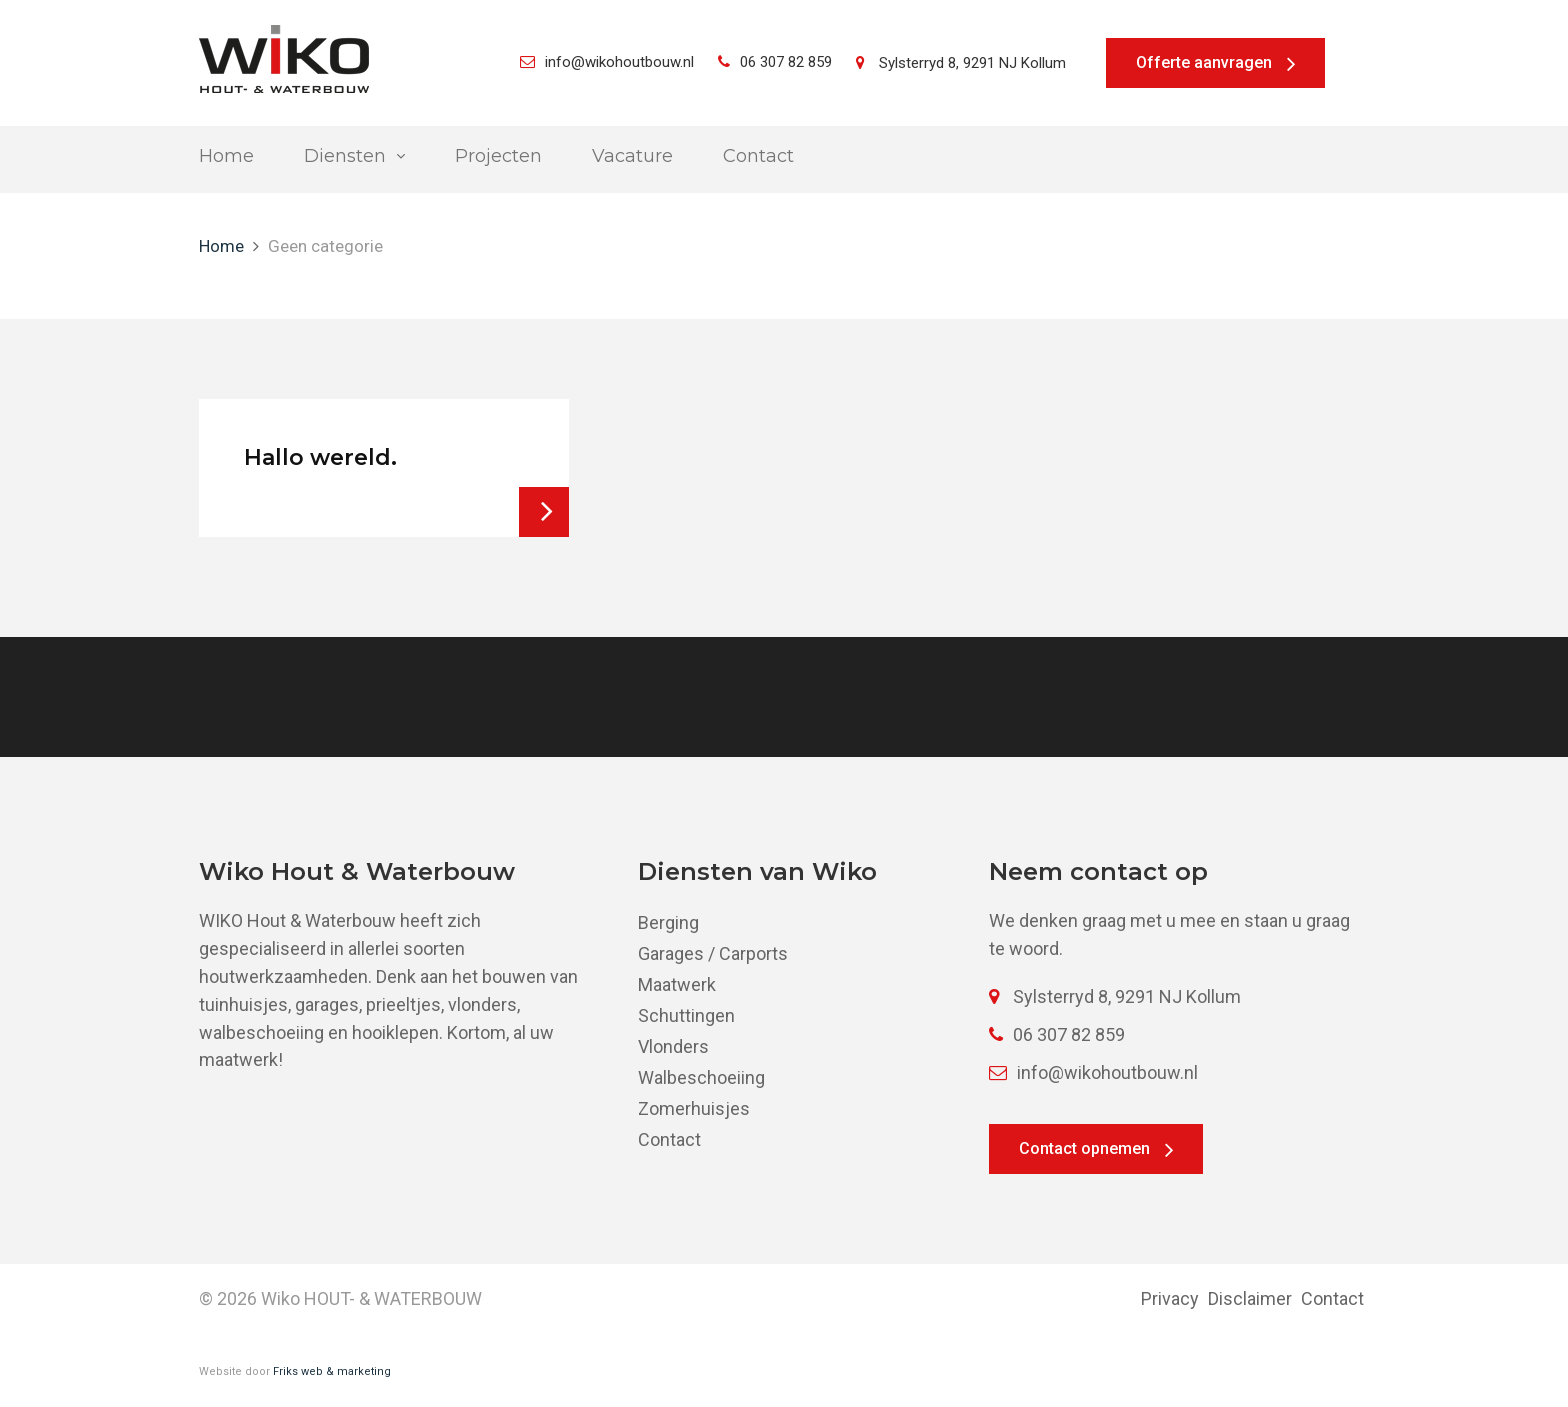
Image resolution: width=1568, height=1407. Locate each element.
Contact (758, 156)
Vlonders (673, 1046)
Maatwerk (677, 984)
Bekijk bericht (544, 512)
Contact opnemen (1084, 1148)
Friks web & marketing (332, 1371)
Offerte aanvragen (1204, 62)
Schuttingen (686, 1015)
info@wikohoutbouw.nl (607, 62)
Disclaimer (1250, 1298)
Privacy (1170, 1298)
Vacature (632, 156)
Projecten (498, 156)
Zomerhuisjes (694, 1108)
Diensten (345, 156)
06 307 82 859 (775, 62)
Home (226, 156)
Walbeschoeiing (701, 1077)
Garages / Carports (713, 953)
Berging (668, 922)
